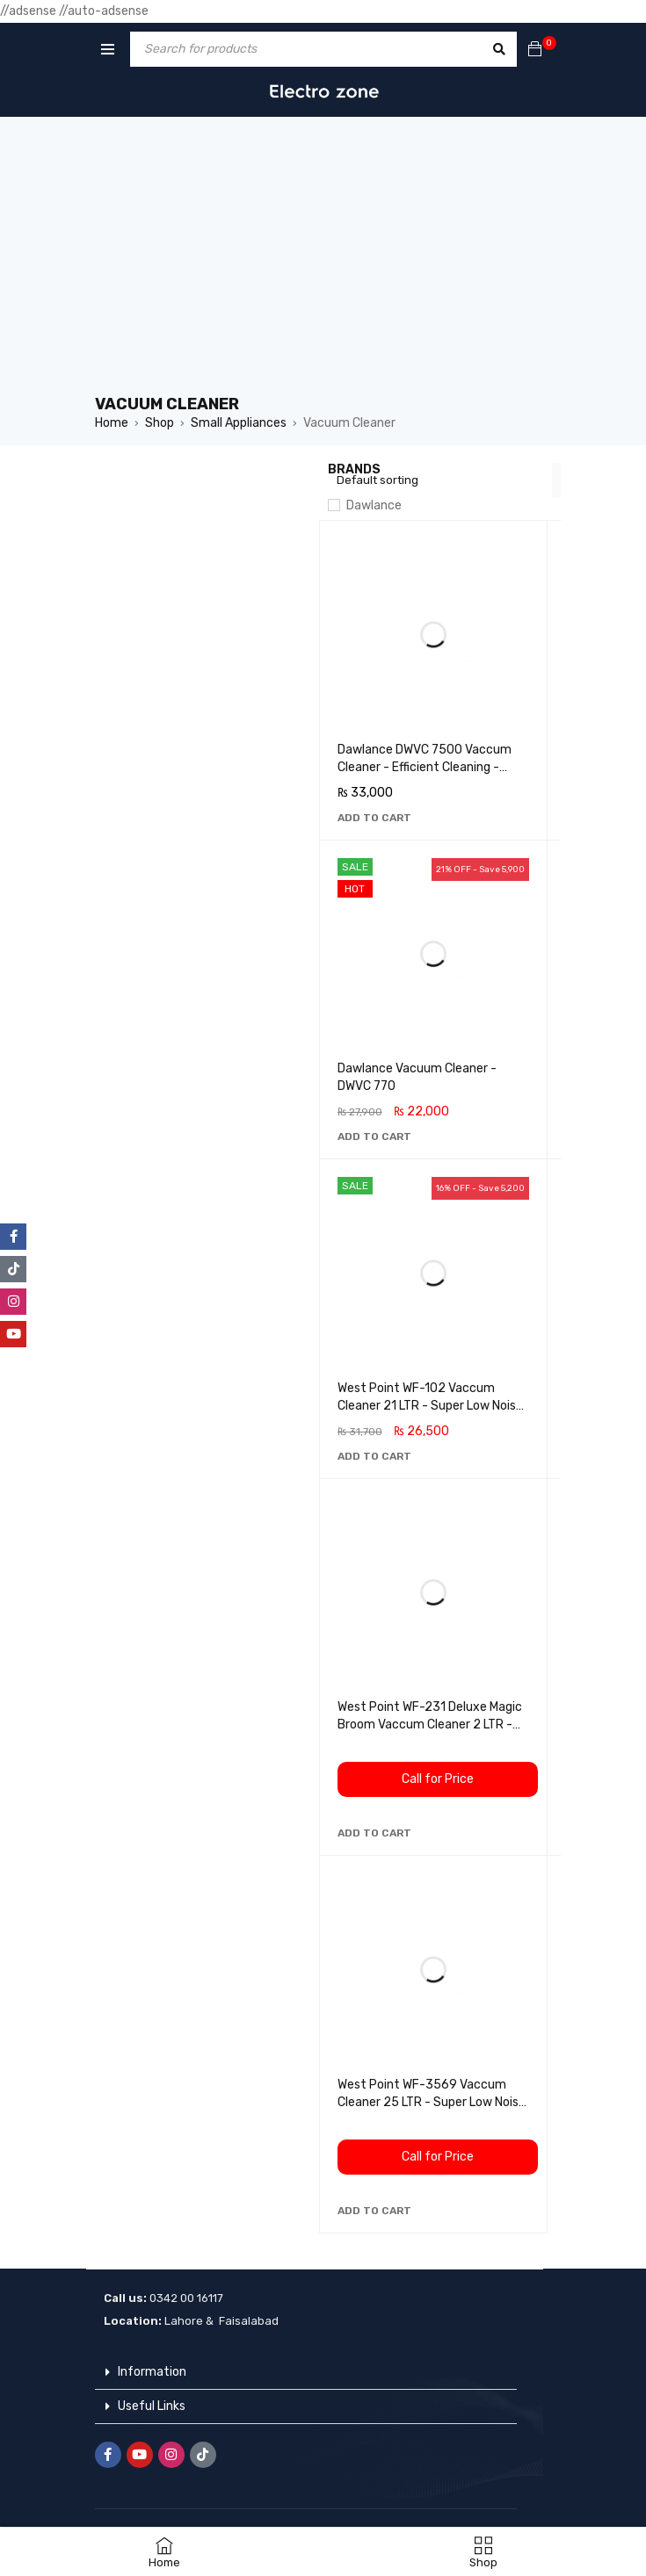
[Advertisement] (323, 262)
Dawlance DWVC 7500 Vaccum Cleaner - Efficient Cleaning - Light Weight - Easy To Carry (425, 767)
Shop (159, 422)
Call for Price (438, 1778)
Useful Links (151, 2406)
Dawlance (374, 505)
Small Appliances (239, 422)
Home (111, 422)
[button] (374, 818)
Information (152, 2371)
